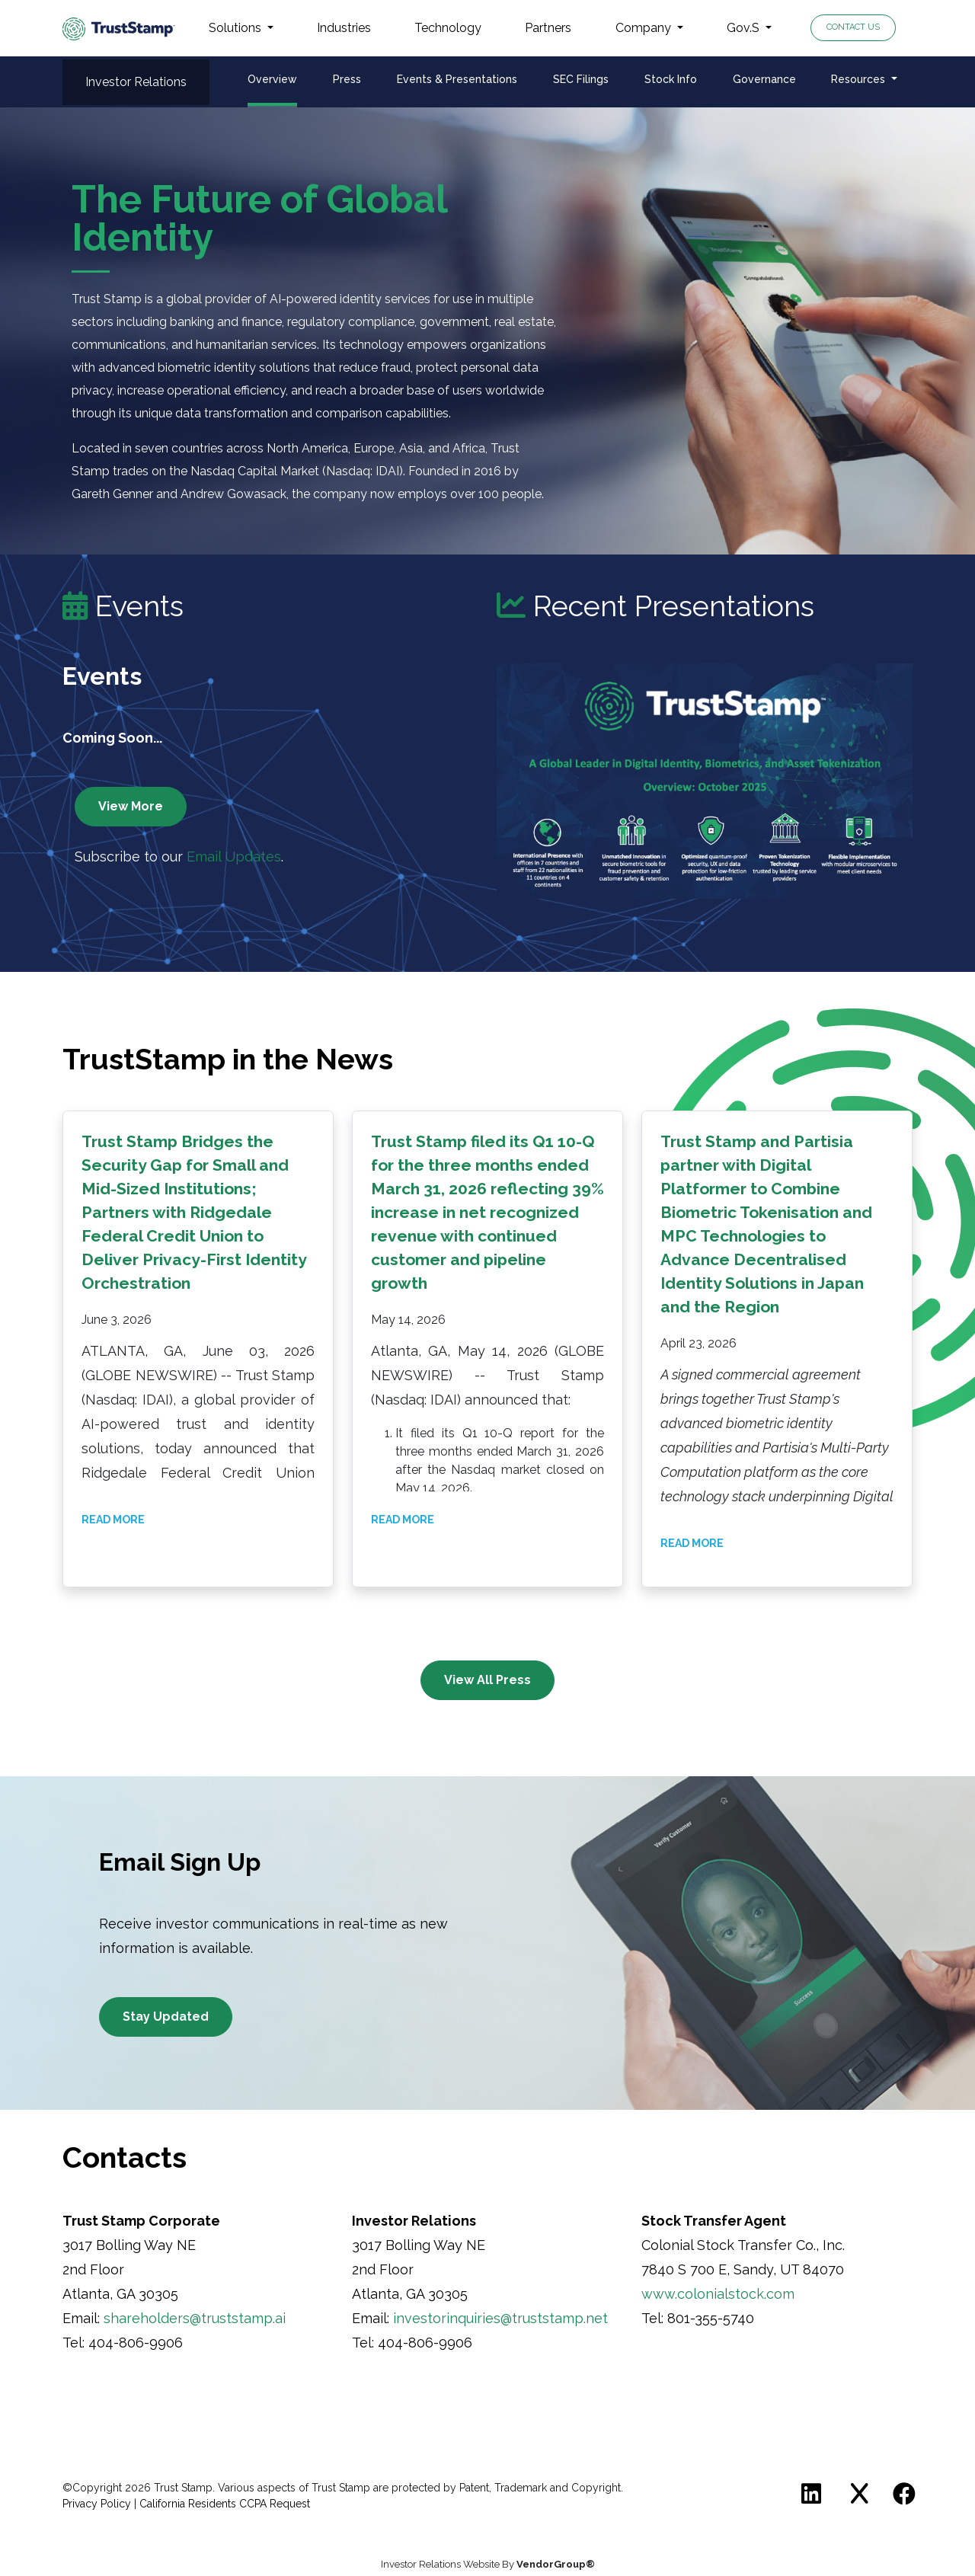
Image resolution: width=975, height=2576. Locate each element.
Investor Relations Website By (488, 2564)
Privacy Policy (96, 2504)
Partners (548, 28)
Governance (764, 79)
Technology (447, 28)
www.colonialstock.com (717, 2294)
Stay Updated (166, 2016)
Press (347, 79)
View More (130, 806)
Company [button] (644, 28)
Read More (113, 1519)
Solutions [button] (236, 28)
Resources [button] (859, 79)
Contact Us (853, 27)
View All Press (487, 1680)
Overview (272, 79)
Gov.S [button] (744, 28)
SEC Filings (581, 79)
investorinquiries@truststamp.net (500, 2318)
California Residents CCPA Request (224, 2504)
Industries (344, 28)
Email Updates (234, 857)
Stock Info (670, 79)
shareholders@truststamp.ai (195, 2318)
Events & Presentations (457, 79)
